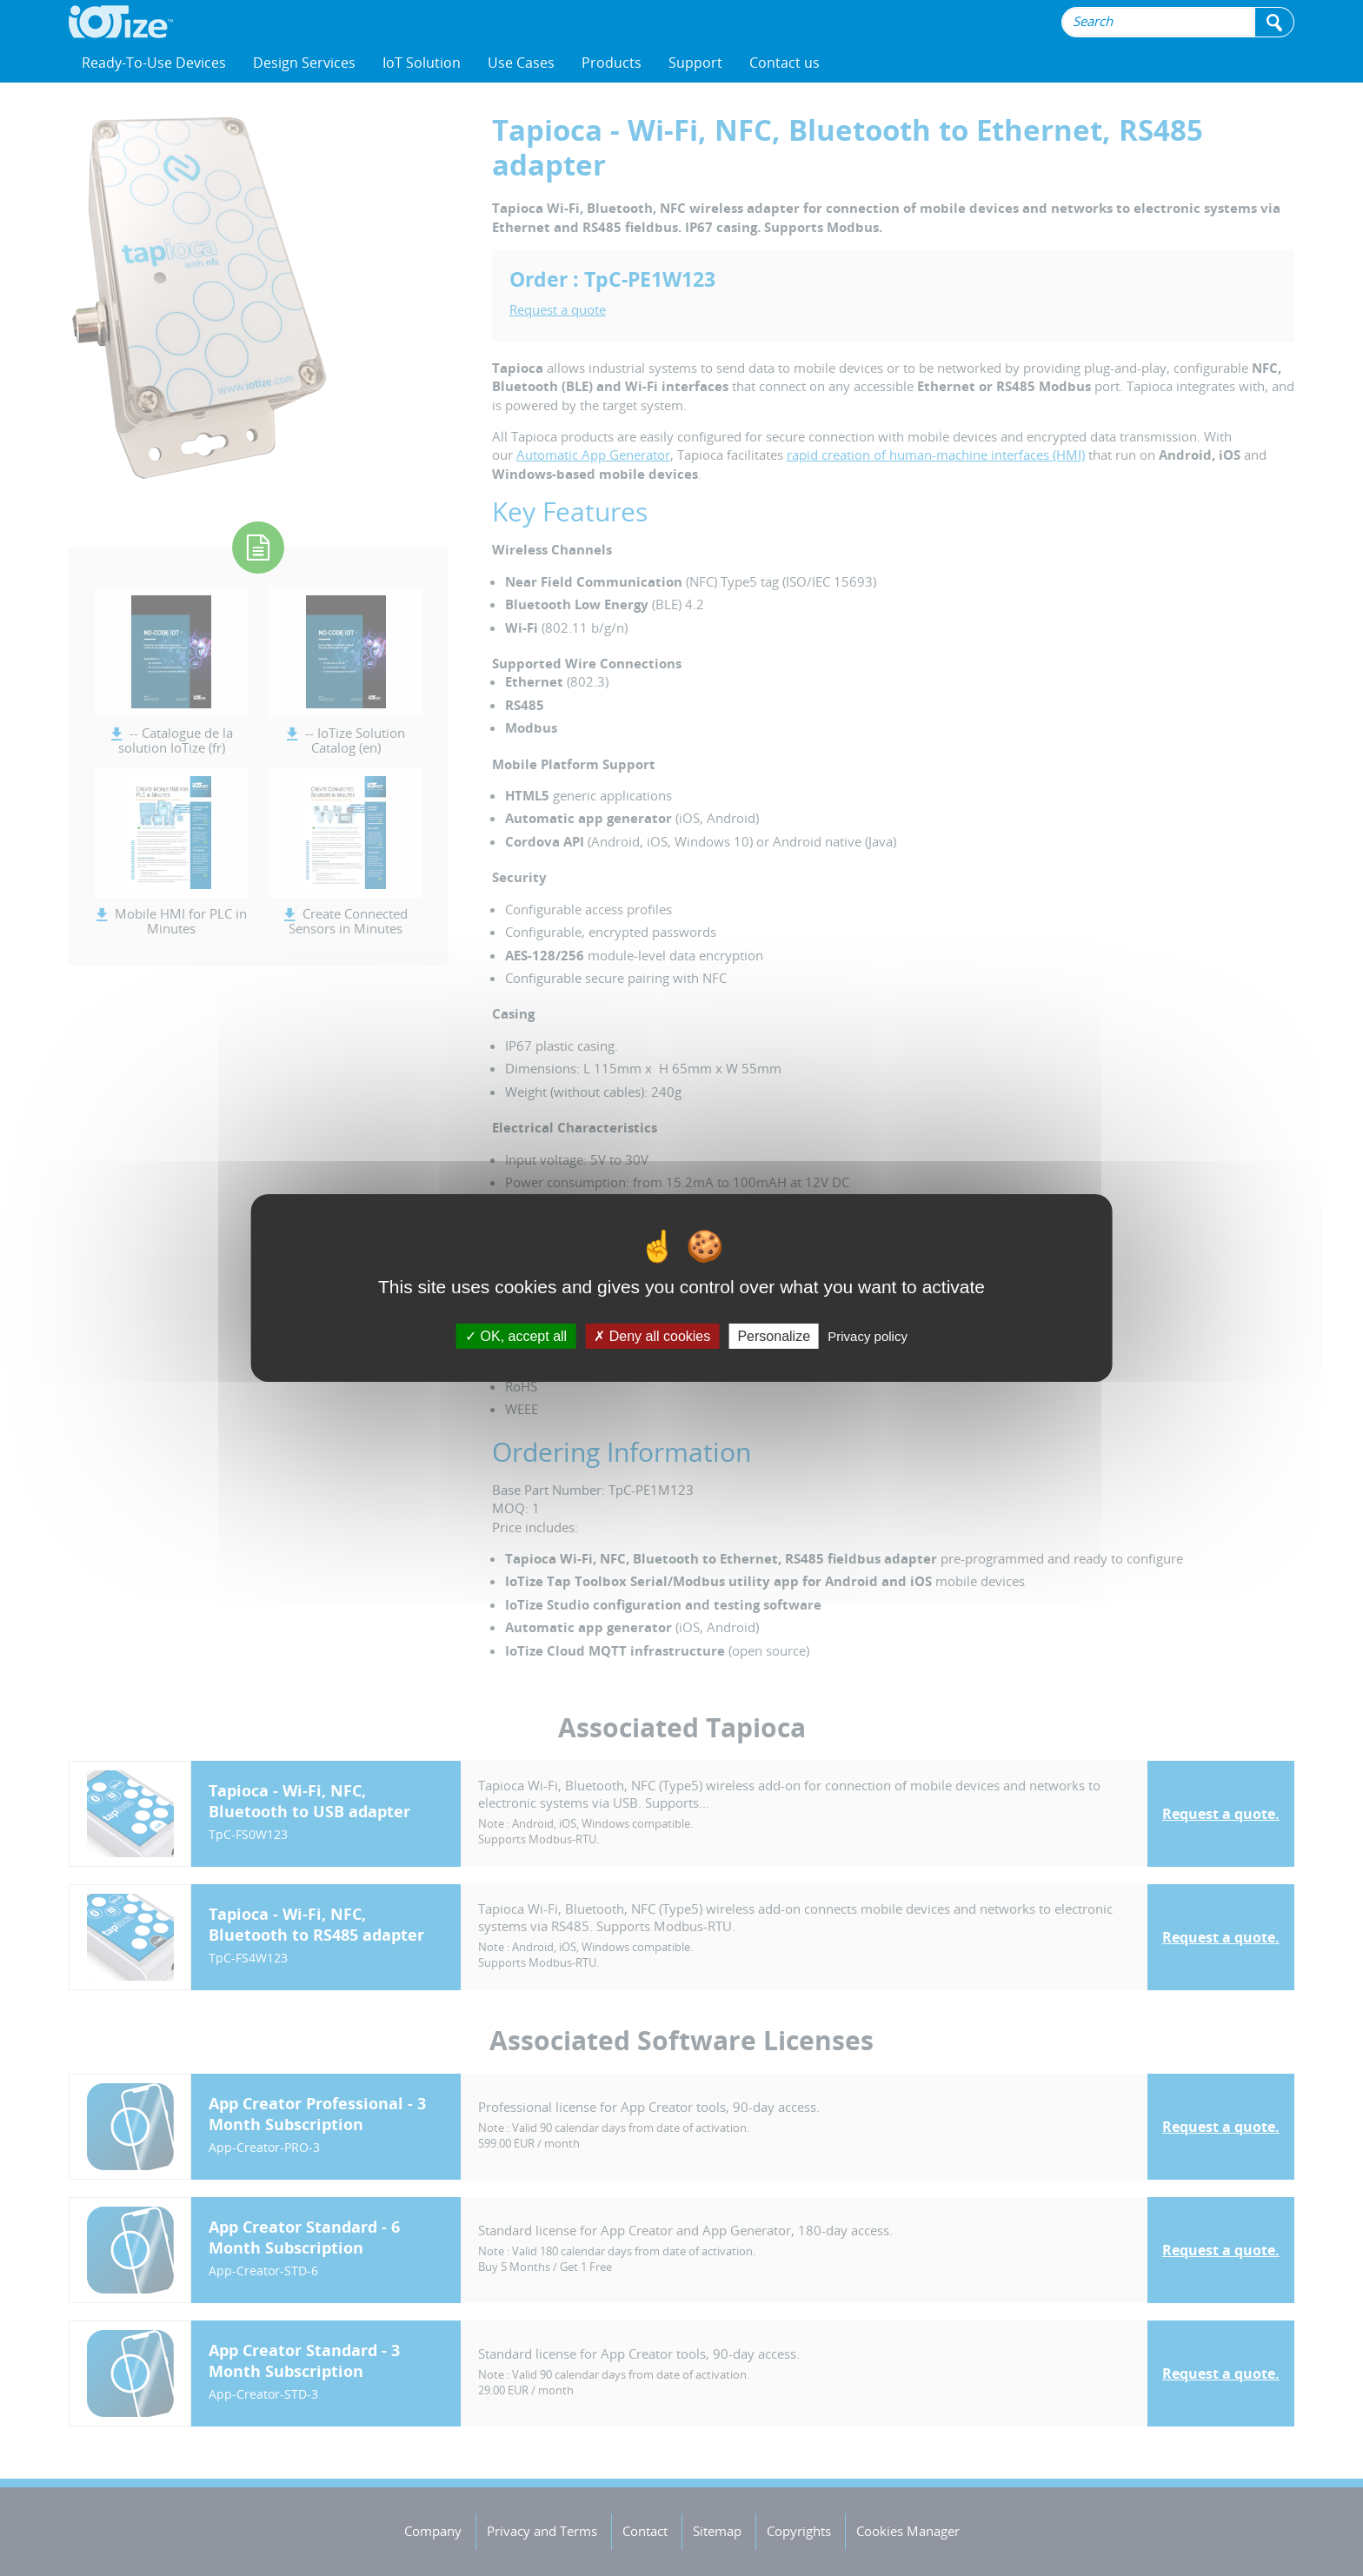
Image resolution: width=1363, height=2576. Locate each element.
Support (695, 62)
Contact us (784, 62)
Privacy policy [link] (868, 1336)
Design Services (304, 62)
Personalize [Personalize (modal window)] (773, 1336)
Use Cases (521, 62)
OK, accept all (516, 1336)
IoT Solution (421, 62)
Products (612, 62)
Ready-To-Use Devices (154, 62)
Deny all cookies (652, 1336)
